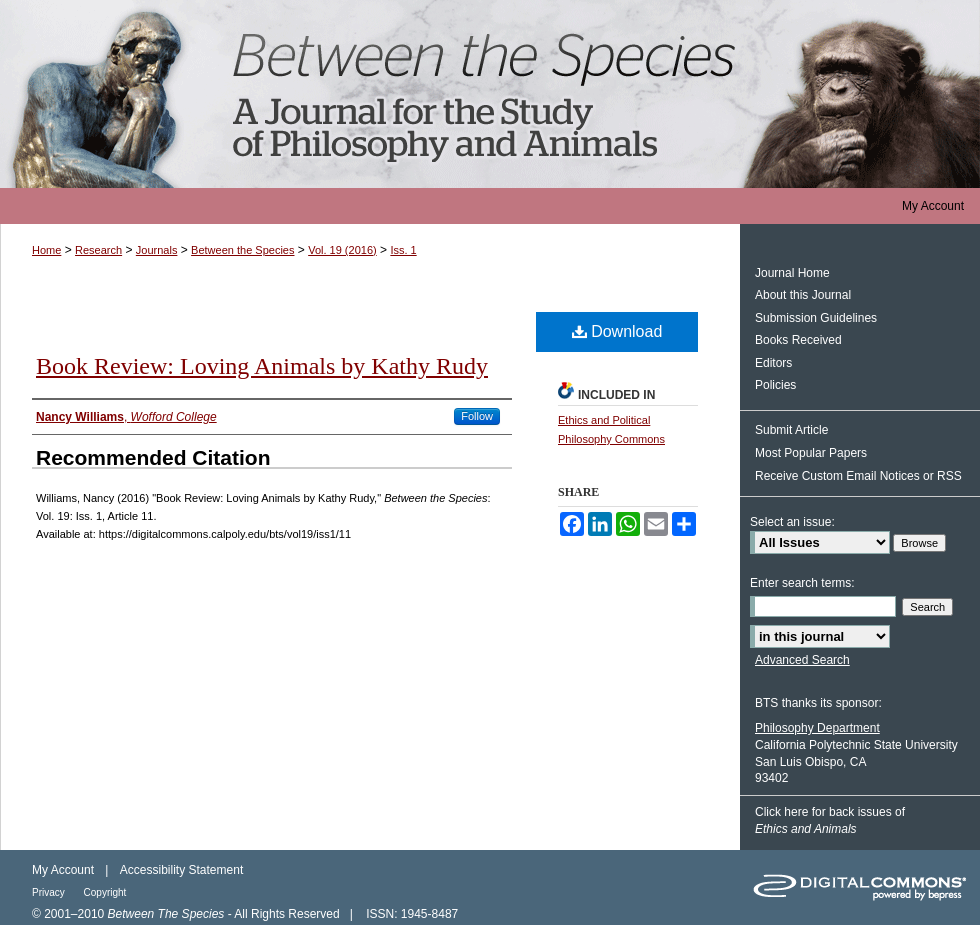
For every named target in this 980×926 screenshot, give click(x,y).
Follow (477, 416)
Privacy (50, 892)
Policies (775, 385)
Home (46, 250)
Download (617, 331)
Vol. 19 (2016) (342, 250)
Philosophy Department (817, 728)
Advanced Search (802, 660)
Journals (157, 250)
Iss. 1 (403, 250)
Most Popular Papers (811, 453)
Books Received (798, 340)
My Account (63, 870)
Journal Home (792, 273)
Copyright (105, 892)
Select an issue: (792, 522)
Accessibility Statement (181, 870)
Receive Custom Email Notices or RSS (858, 476)
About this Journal (803, 295)
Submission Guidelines (816, 318)
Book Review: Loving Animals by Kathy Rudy (262, 366)
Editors (773, 363)
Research (98, 250)
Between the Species (490, 94)
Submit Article (791, 430)
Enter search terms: (802, 583)
